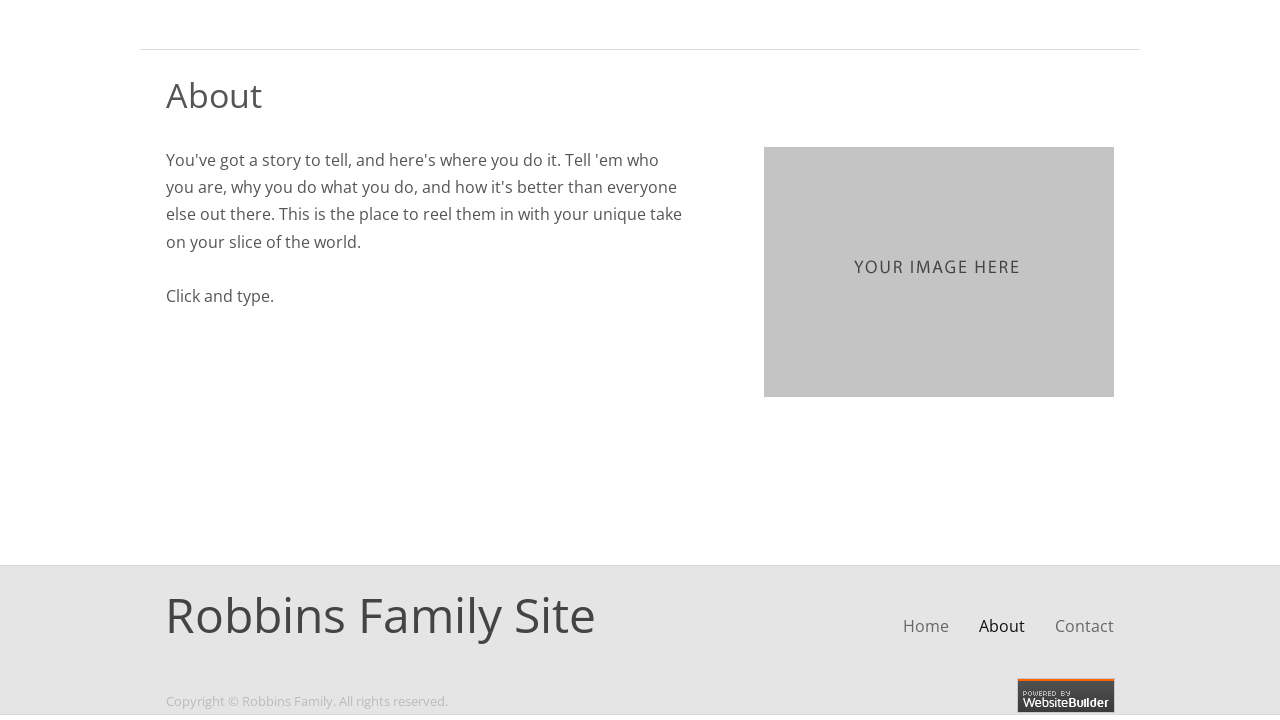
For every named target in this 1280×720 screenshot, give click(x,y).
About (1002, 626)
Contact (1084, 626)
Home (926, 626)
